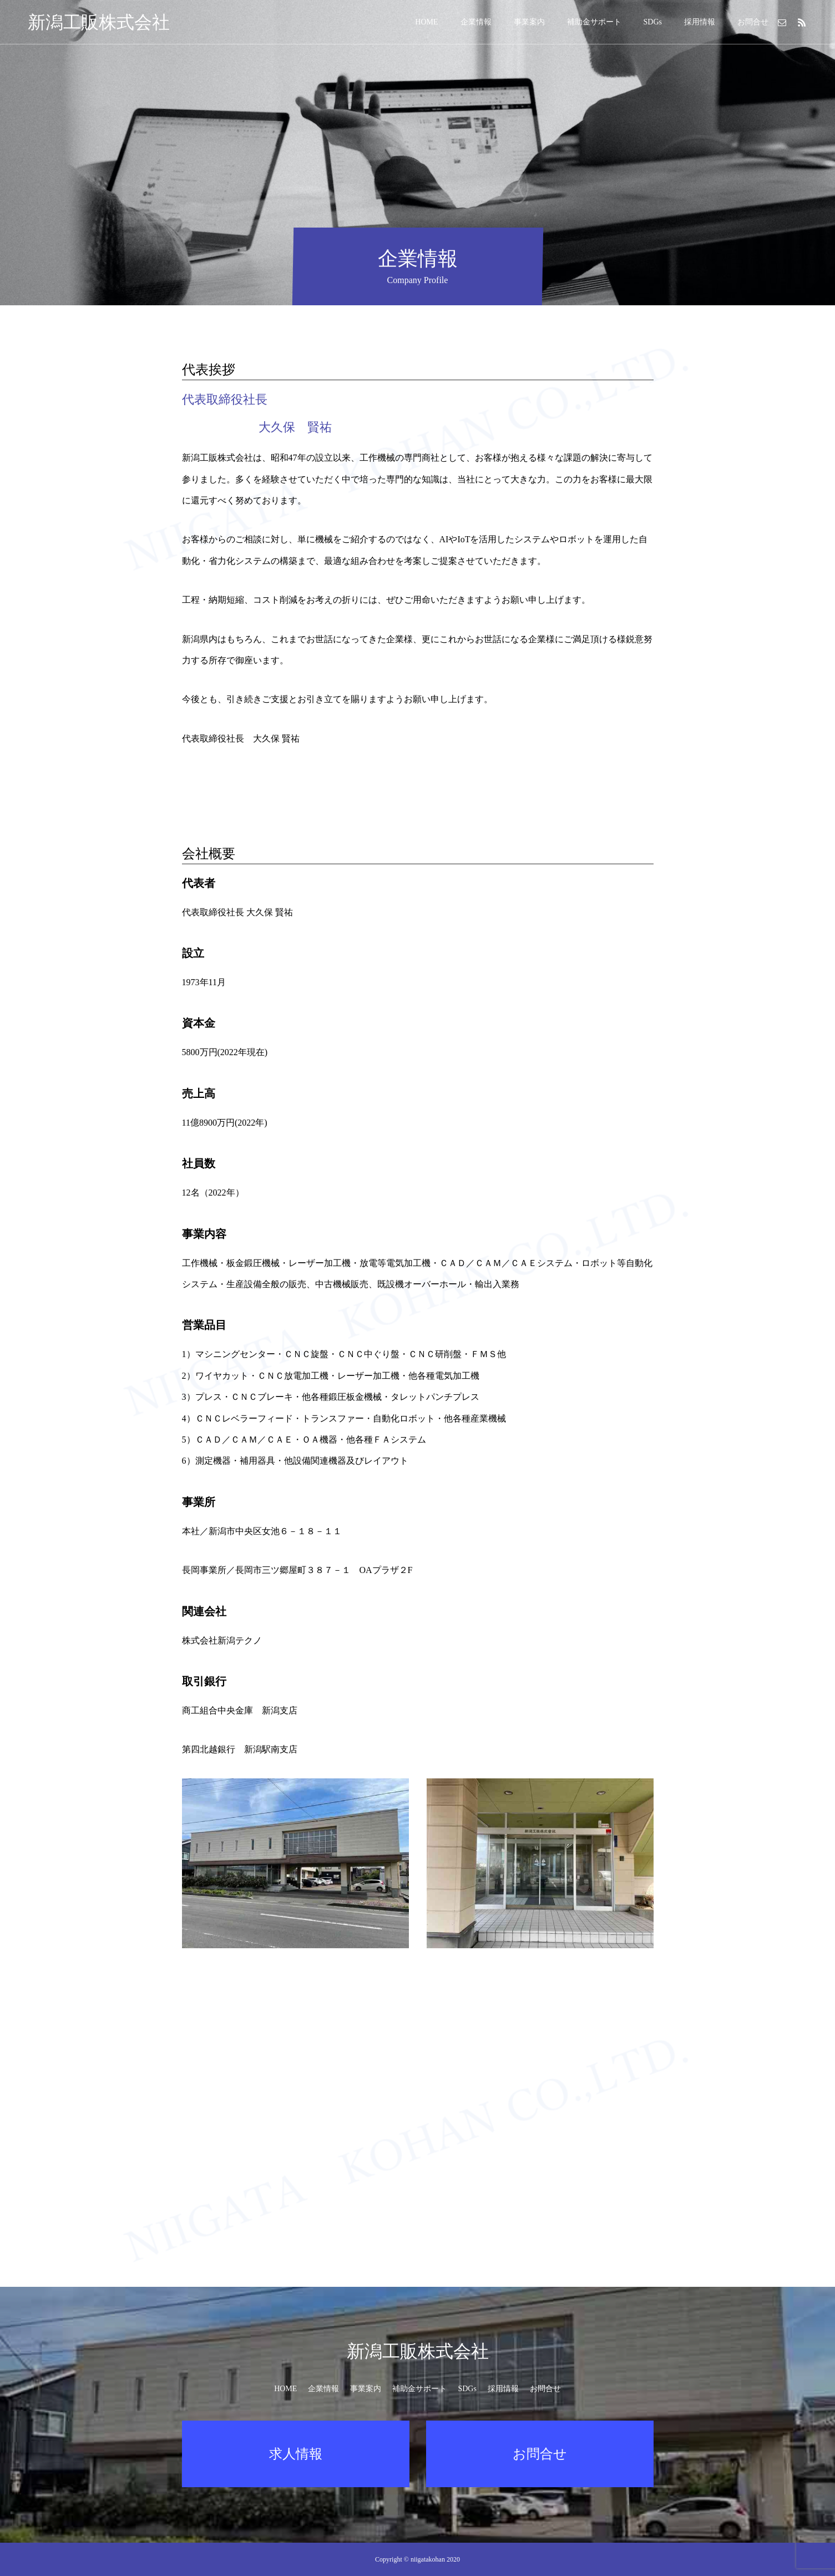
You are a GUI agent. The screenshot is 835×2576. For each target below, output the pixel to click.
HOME (426, 22)
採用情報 (699, 22)
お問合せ (752, 22)
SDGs (653, 22)
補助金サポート (594, 22)
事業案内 (529, 22)
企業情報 (476, 22)
